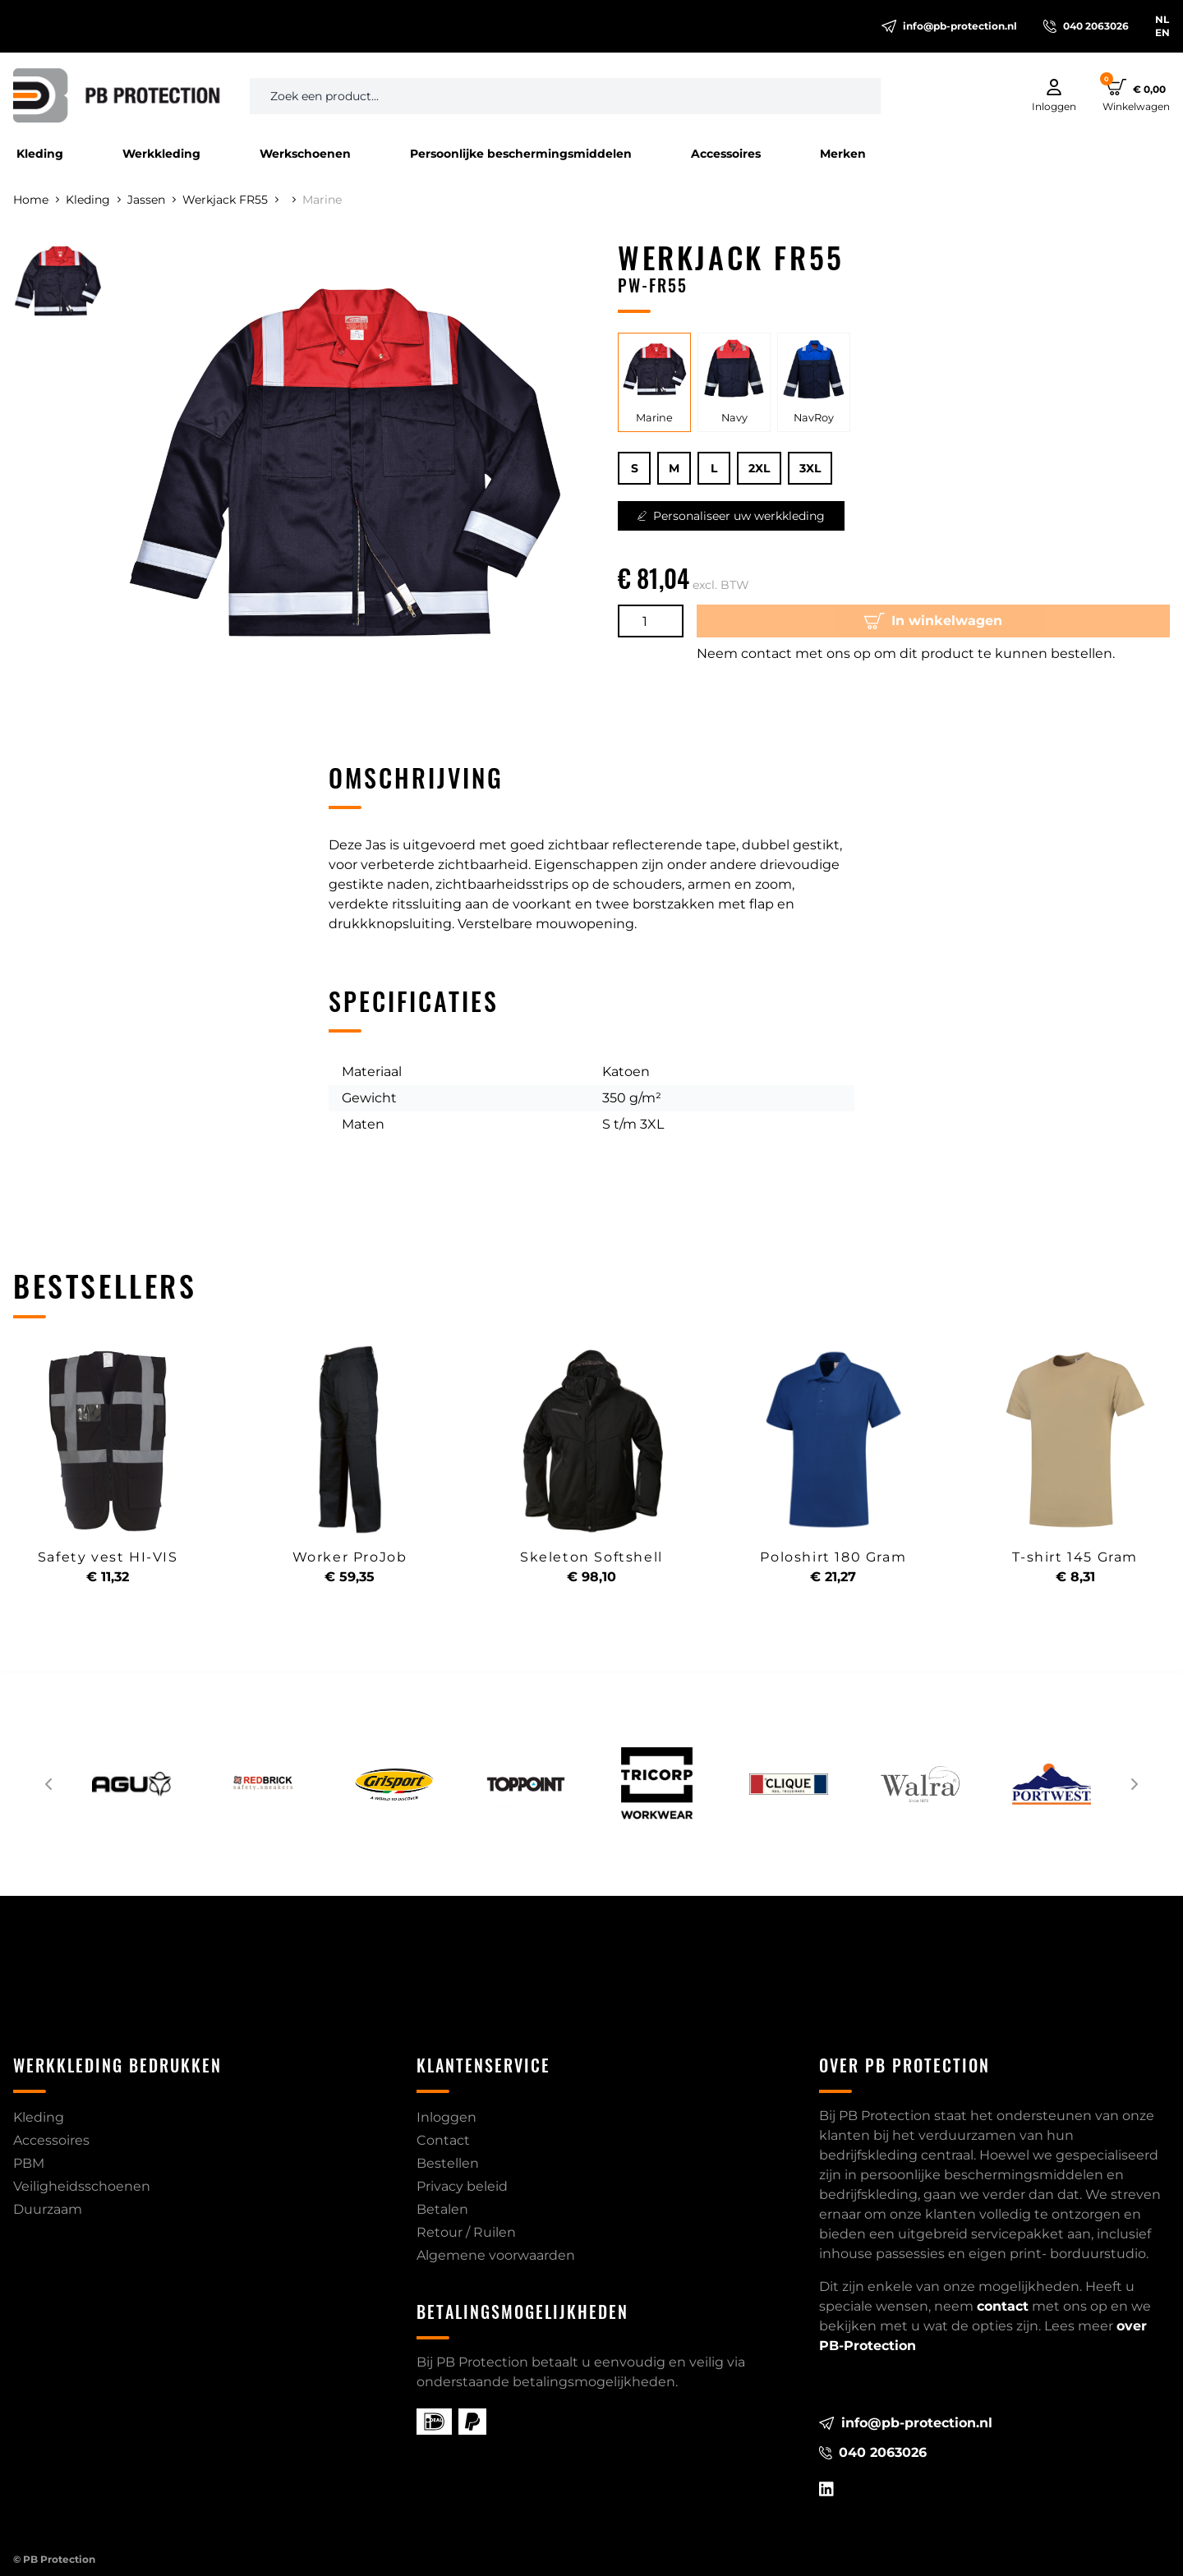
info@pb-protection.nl (949, 26)
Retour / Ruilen (466, 2232)
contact (1003, 2306)
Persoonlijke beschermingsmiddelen (521, 153)
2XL (759, 468)
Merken (843, 153)
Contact (443, 2140)
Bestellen (448, 2163)
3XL (810, 468)
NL (1162, 19)
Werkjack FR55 (230, 199)
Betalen (442, 2209)
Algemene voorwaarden (496, 2255)
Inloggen (446, 2117)
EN (1162, 32)
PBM (28, 2163)
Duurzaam (47, 2209)
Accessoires (726, 153)
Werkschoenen (305, 153)
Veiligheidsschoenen (81, 2186)
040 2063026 (1086, 26)
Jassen (151, 199)
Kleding (39, 153)
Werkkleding (161, 153)
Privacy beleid (462, 2186)
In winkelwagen (933, 621)
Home (36, 199)
